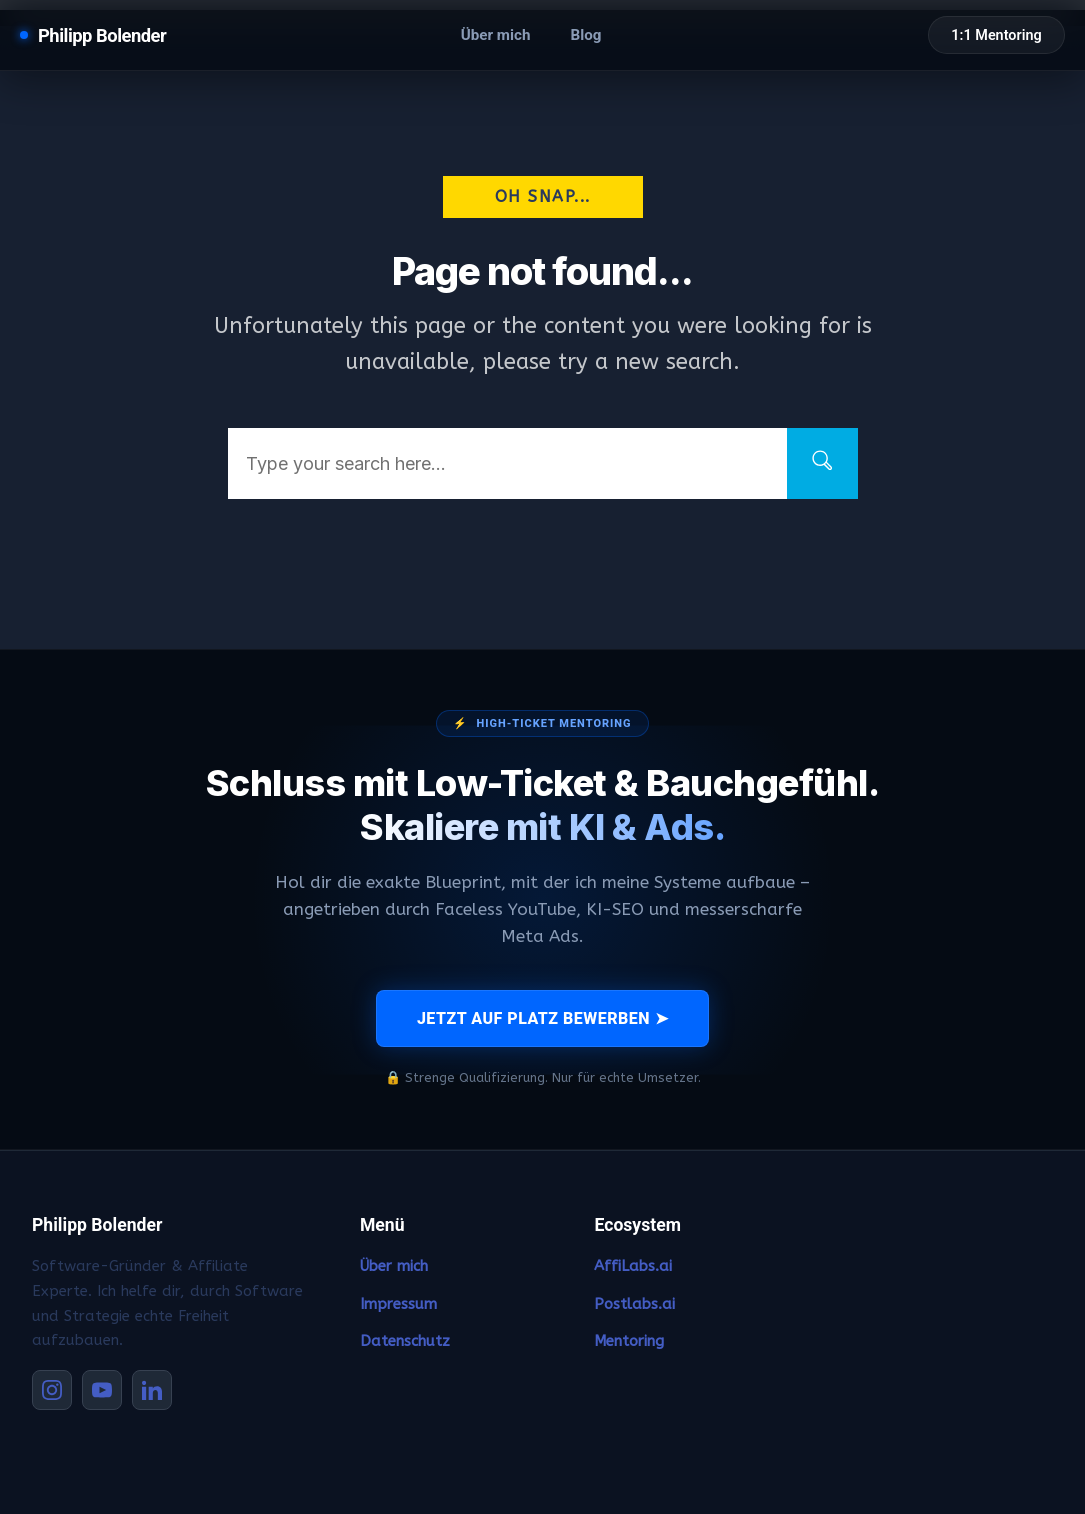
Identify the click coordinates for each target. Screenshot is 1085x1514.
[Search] (822, 463)
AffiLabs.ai (633, 1266)
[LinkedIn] (152, 1390)
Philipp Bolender (102, 35)
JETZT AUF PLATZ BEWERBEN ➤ (542, 1018)
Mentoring (629, 1341)
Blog (585, 35)
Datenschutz (405, 1341)
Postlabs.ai (634, 1304)
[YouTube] (102, 1390)
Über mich (496, 35)
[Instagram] (52, 1390)
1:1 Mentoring (996, 35)
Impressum (398, 1304)
